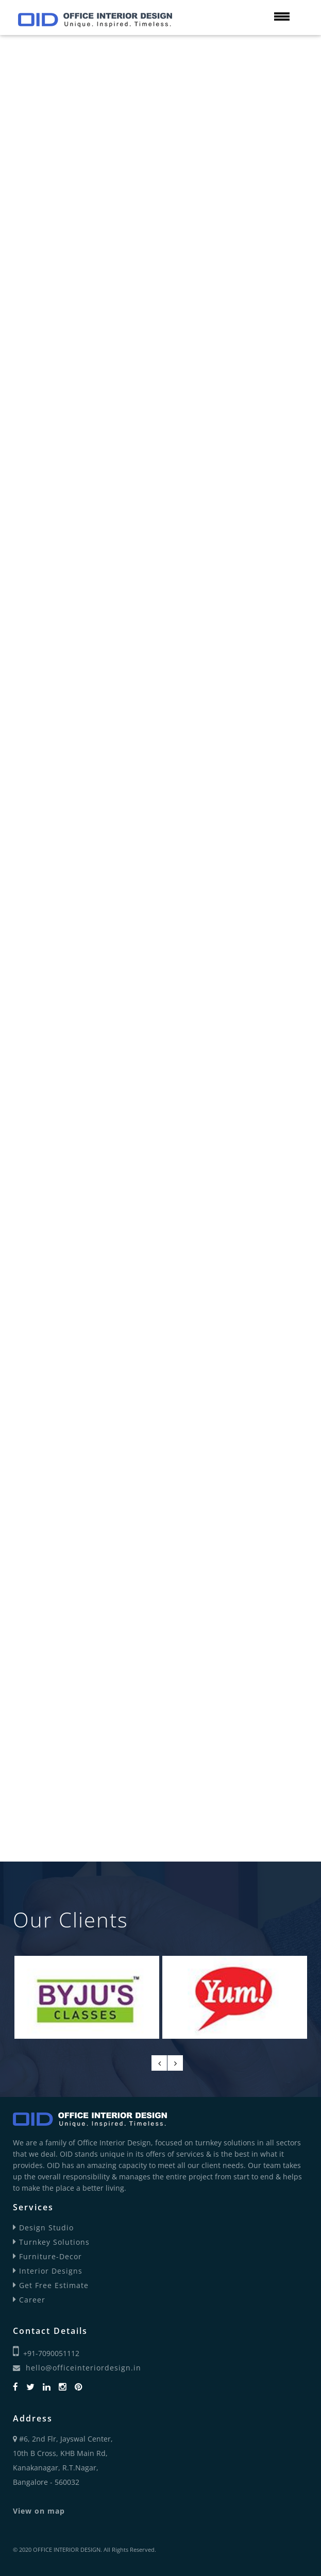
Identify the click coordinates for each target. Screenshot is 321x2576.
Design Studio (43, 2227)
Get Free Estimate (51, 2285)
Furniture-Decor (47, 2256)
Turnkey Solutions (51, 2242)
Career (29, 2300)
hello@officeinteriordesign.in (77, 2368)
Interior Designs (47, 2271)
